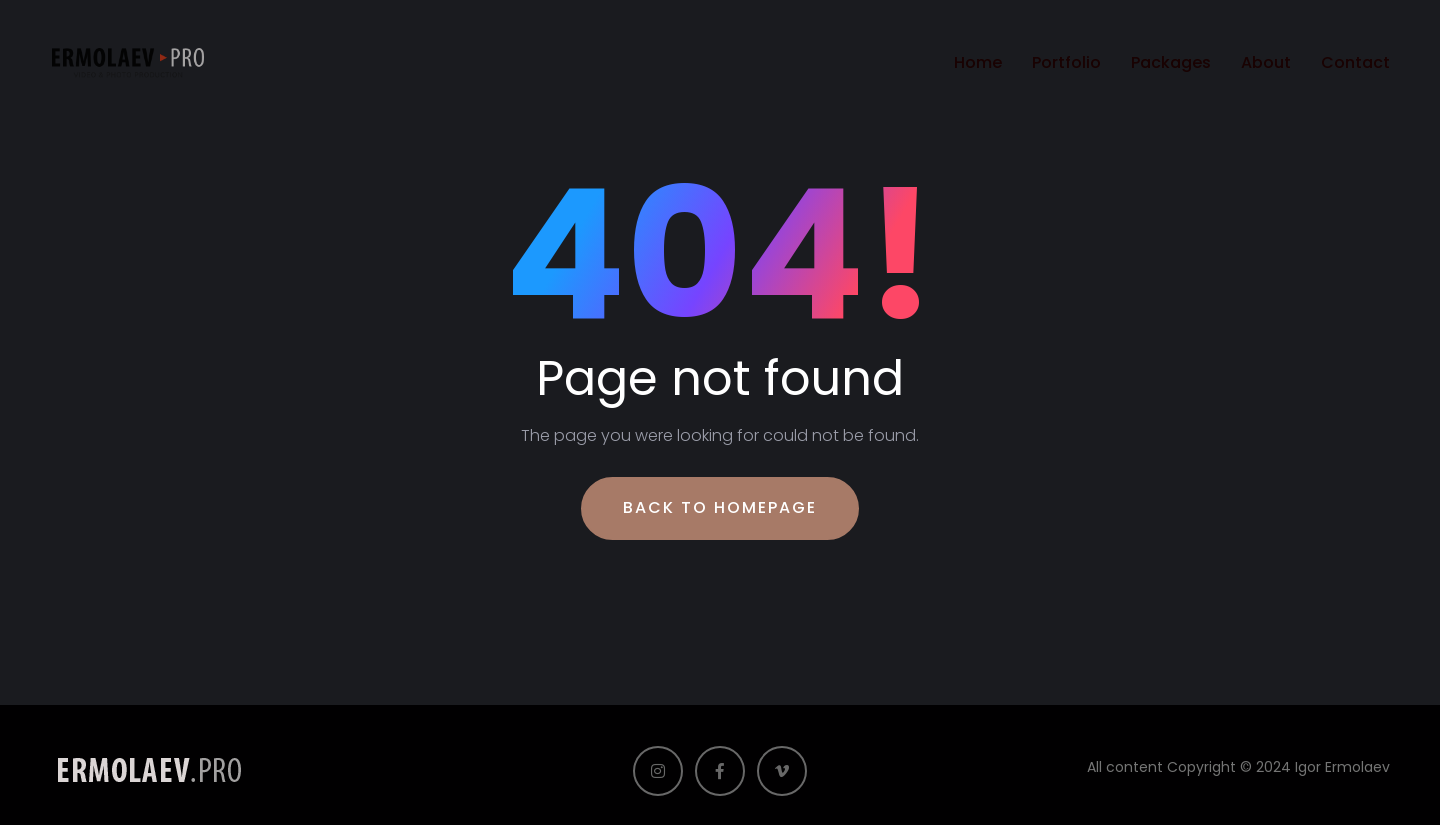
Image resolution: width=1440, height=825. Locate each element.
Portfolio (1066, 62)
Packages (1171, 62)
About (1266, 62)
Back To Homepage (720, 507)
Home (978, 62)
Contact (1355, 62)
